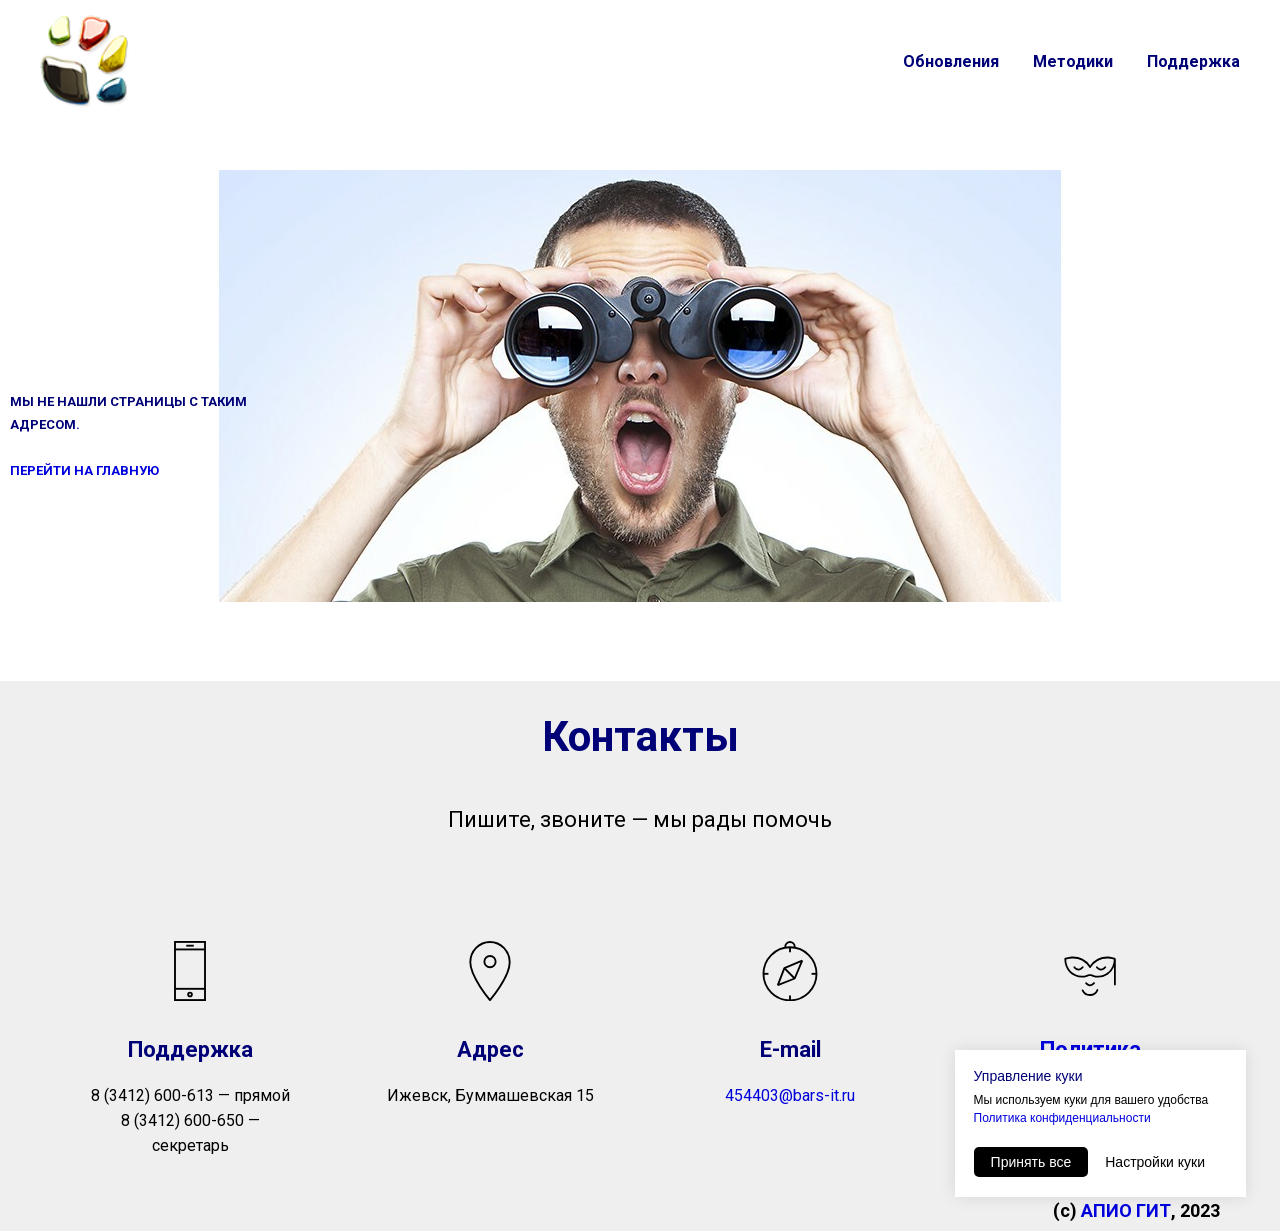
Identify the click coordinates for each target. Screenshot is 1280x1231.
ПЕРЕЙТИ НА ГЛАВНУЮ (84, 470)
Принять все (1031, 1162)
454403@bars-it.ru (790, 1095)
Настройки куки (1155, 1162)
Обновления (951, 61)
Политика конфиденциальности (1062, 1118)
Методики (1073, 61)
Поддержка (1193, 61)
